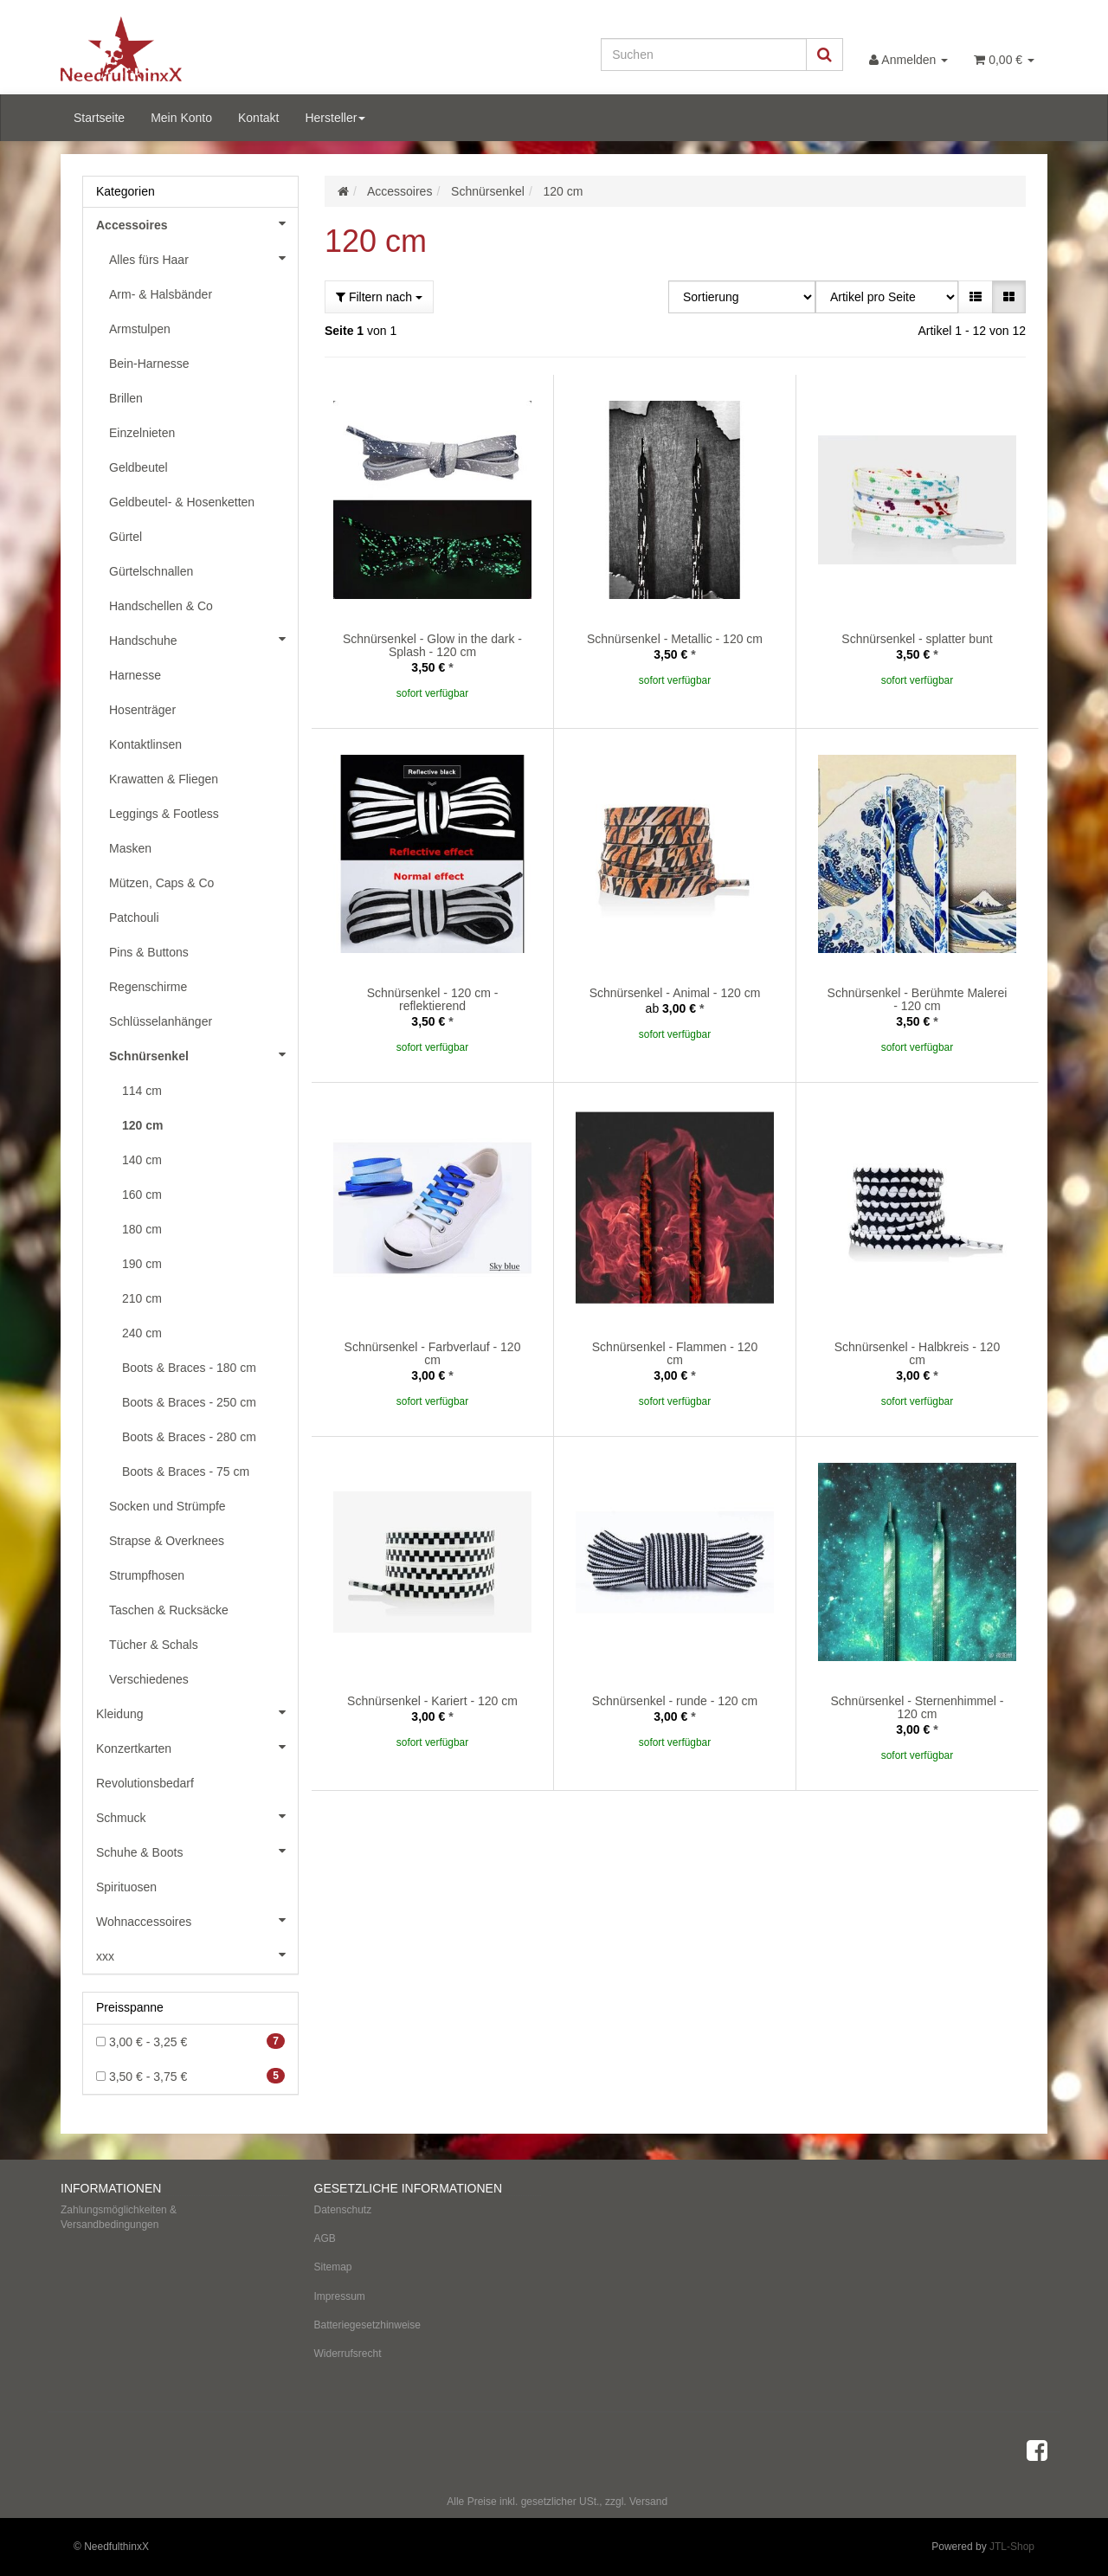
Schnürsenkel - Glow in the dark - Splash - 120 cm (432, 645)
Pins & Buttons (149, 952)
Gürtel (125, 537)
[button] (975, 296)
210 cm (142, 1298)
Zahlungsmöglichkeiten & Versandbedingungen (119, 2217)
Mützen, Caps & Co (161, 883)
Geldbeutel (138, 467)
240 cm (142, 1333)
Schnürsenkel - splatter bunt (916, 639)
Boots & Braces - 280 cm (189, 1437)
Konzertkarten (197, 1746)
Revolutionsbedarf (145, 1783)
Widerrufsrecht (348, 2353)
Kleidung (197, 1712)
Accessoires (197, 223)
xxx (197, 1954)
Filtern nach (379, 297)
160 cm (142, 1194)
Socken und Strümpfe (167, 1506)
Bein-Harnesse (149, 363)
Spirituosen (126, 1887)
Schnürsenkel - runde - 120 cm (674, 1701)
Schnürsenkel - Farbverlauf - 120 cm (433, 1353)
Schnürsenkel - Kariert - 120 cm (432, 1701)
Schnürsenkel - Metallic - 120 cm (675, 639)
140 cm (142, 1160)
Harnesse (135, 675)
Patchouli (134, 917)
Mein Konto (181, 118)
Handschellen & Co (161, 606)
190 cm (142, 1264)
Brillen (126, 398)
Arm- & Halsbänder (160, 294)
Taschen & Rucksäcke (169, 1610)
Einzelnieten (142, 433)
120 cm (142, 1125)
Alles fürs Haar (203, 258)
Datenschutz (343, 2210)
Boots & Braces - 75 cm (185, 1471)
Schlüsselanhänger (160, 1021)
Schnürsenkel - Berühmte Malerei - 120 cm (918, 999)
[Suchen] (704, 54)
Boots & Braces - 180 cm (189, 1368)
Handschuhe (203, 638)
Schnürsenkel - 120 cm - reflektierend (433, 999)
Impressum (339, 2296)
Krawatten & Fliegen (163, 779)
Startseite (99, 118)
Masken (130, 848)
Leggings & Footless (164, 814)
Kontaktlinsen (145, 744)
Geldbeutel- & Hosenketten (181, 502)
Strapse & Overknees (166, 1541)
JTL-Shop (1011, 2547)
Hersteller (335, 118)
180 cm (142, 1229)
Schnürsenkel (203, 1054)
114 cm (142, 1091)
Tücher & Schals (153, 1645)
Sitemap (333, 2267)
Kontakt (258, 118)
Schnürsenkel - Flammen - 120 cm (674, 1353)
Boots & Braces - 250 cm (189, 1402)
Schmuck (197, 1816)
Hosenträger (142, 710)
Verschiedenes (149, 1679)
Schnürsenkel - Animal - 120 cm (675, 993)
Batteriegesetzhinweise (367, 2325)
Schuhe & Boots (197, 1850)
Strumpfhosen (146, 1575)
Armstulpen (140, 329)
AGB (325, 2238)
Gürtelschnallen (151, 571)
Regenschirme (148, 987)
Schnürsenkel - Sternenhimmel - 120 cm (916, 1707)
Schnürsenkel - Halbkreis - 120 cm (917, 1353)
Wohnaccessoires (197, 1919)
